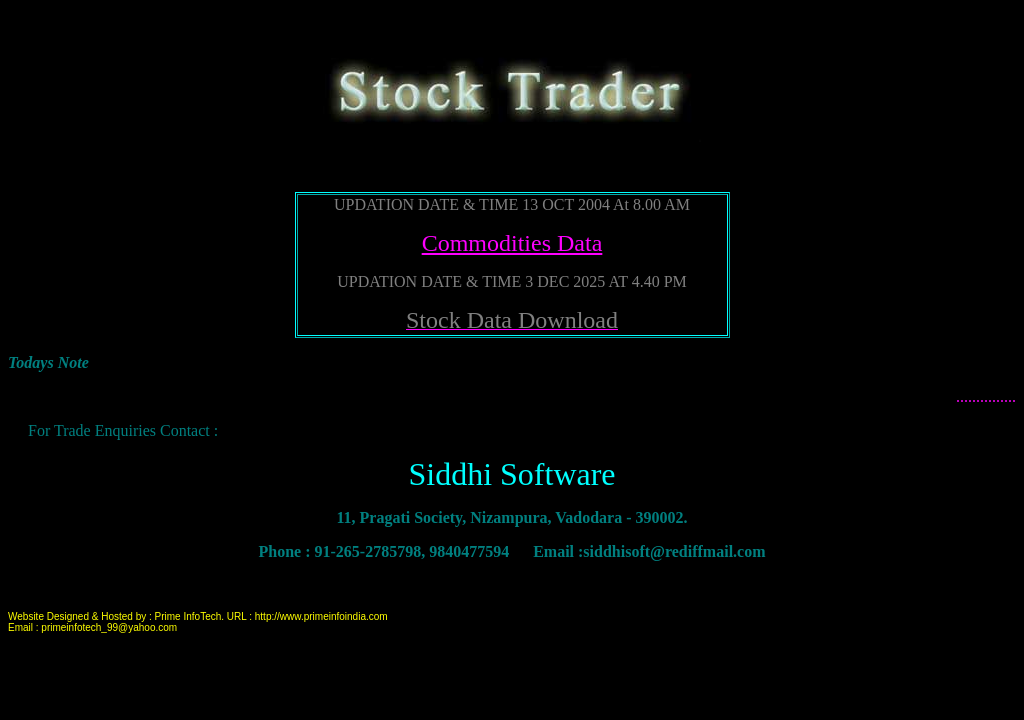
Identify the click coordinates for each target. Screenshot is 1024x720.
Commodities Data (512, 243)
